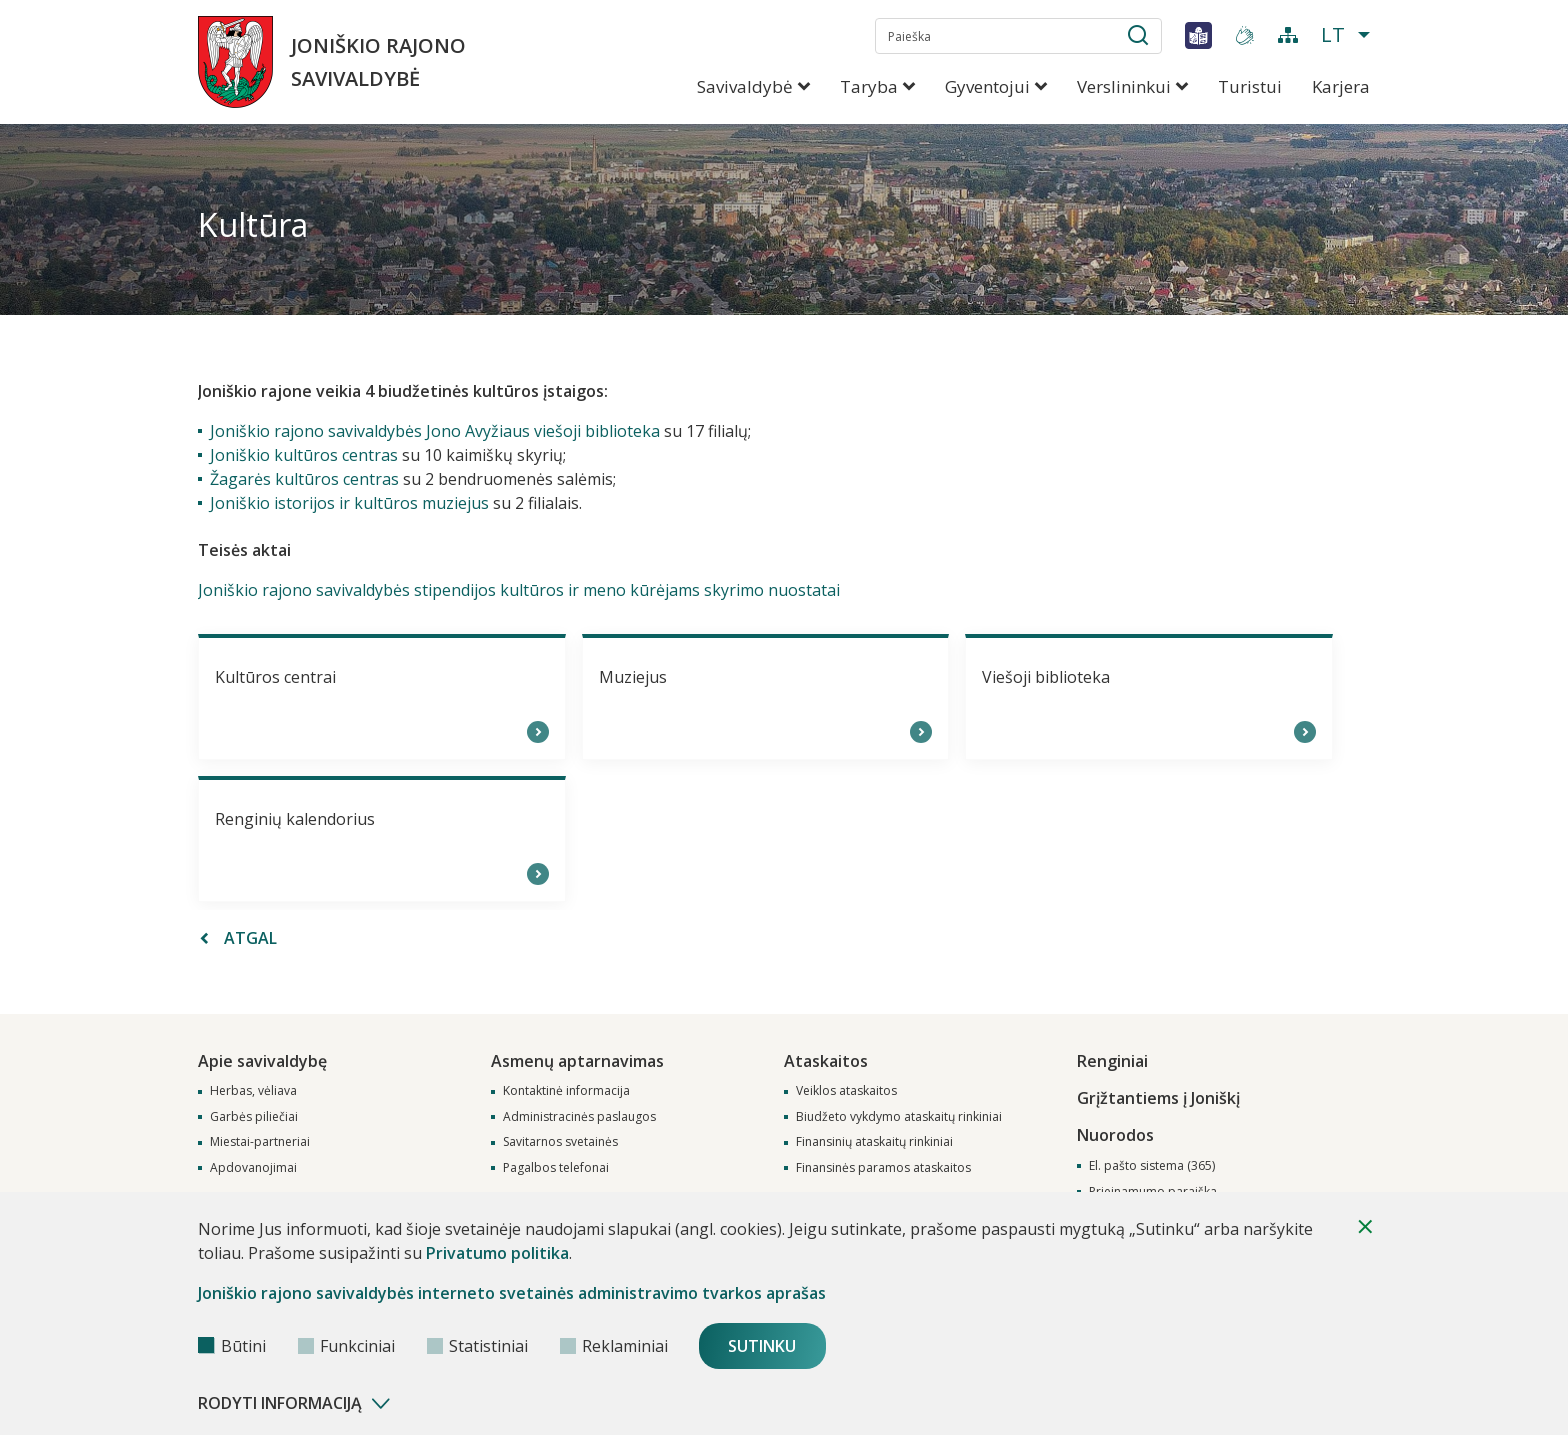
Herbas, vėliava (253, 1090)
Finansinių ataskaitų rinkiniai (874, 1141)
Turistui (1250, 86)
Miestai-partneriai (260, 1141)
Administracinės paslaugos (579, 1116)
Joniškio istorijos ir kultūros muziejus (349, 503)
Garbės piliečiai (254, 1116)
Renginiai (1112, 1058)
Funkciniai (346, 1346)
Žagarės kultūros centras (304, 479)
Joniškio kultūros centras (304, 455)
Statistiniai (477, 1346)
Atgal (239, 938)
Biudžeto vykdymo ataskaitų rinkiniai (899, 1116)
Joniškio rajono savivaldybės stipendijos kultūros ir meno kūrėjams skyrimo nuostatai (519, 590)
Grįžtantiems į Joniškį (1158, 1094)
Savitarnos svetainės (560, 1141)
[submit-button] (1138, 39)
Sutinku (765, 1346)
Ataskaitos (826, 1058)
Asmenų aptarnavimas (577, 1058)
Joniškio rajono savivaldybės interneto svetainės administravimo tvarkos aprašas (512, 1293)
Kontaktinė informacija (566, 1090)
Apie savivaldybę (262, 1058)
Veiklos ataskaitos (846, 1090)
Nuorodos (1115, 1130)
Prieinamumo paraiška (1153, 1188)
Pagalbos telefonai (556, 1167)
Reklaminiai (614, 1346)
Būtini (232, 1346)
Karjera (1341, 86)
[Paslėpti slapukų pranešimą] (1365, 1227)
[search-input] (1018, 36)
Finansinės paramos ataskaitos (883, 1167)
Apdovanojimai (253, 1167)
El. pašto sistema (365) (1152, 1162)
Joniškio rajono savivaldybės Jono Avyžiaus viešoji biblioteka (435, 431)
